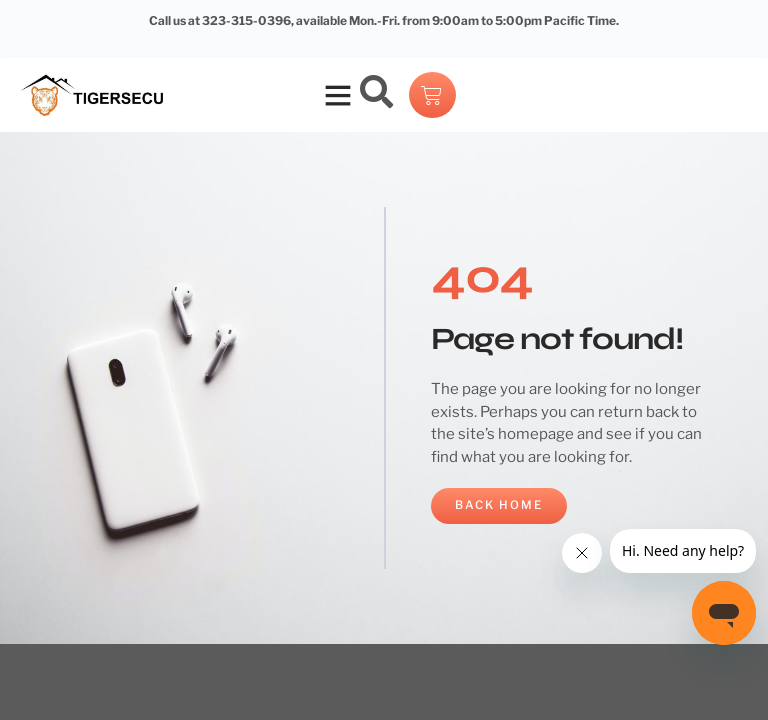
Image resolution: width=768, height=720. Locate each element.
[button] (338, 95)
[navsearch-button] (377, 95)
